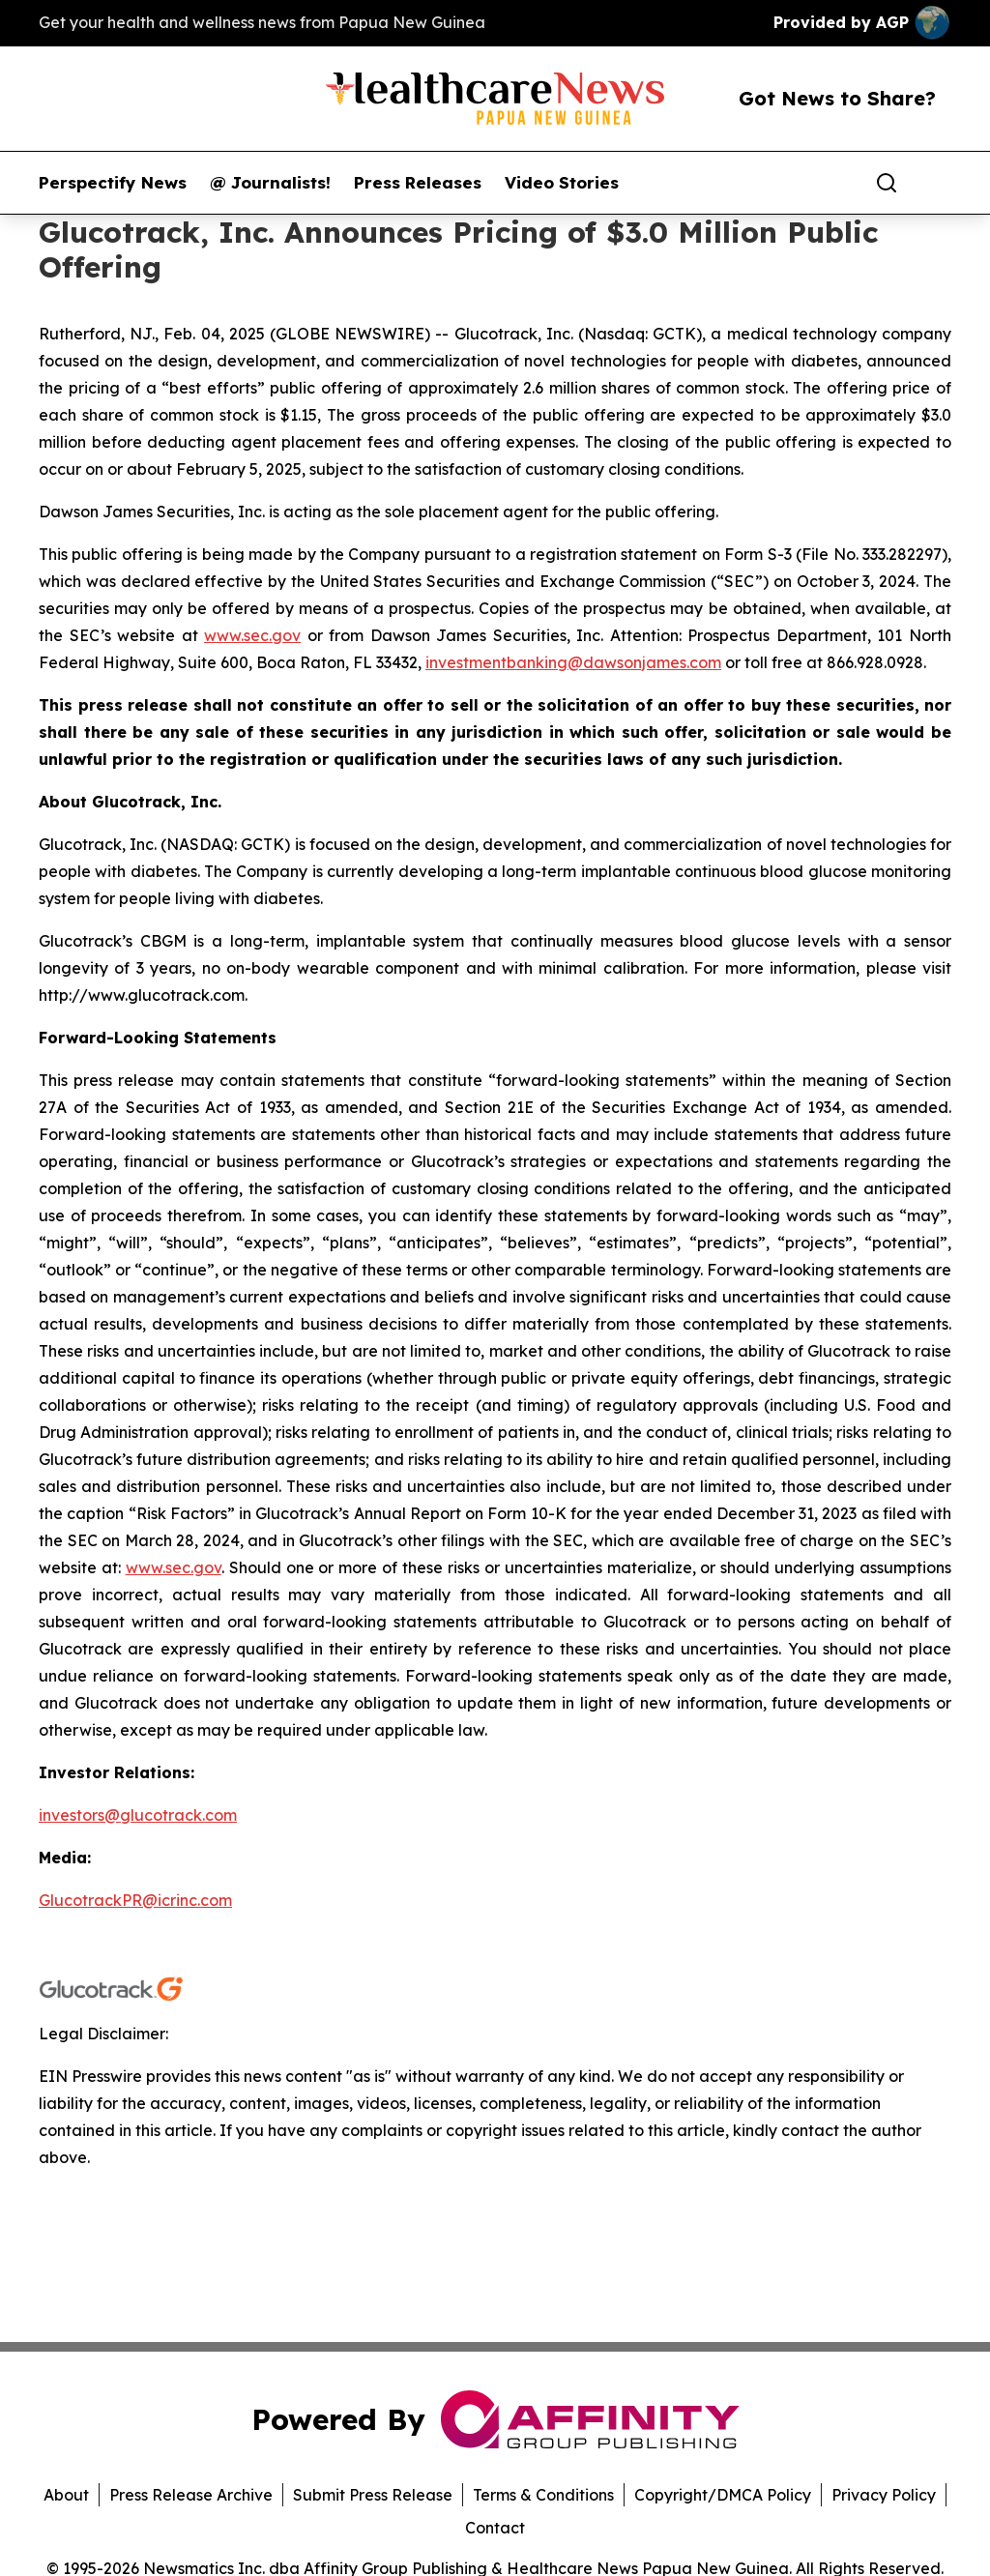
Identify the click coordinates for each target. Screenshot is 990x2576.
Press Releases (417, 182)
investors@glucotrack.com (138, 1815)
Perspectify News (113, 182)
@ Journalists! (270, 182)
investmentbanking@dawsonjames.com (573, 662)
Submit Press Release (372, 2494)
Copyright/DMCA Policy (722, 2494)
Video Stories (562, 182)
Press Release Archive (191, 2494)
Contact (495, 2527)
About (66, 2494)
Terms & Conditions (543, 2494)
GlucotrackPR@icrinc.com (135, 1900)
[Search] (886, 183)
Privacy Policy (883, 2494)
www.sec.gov (252, 635)
